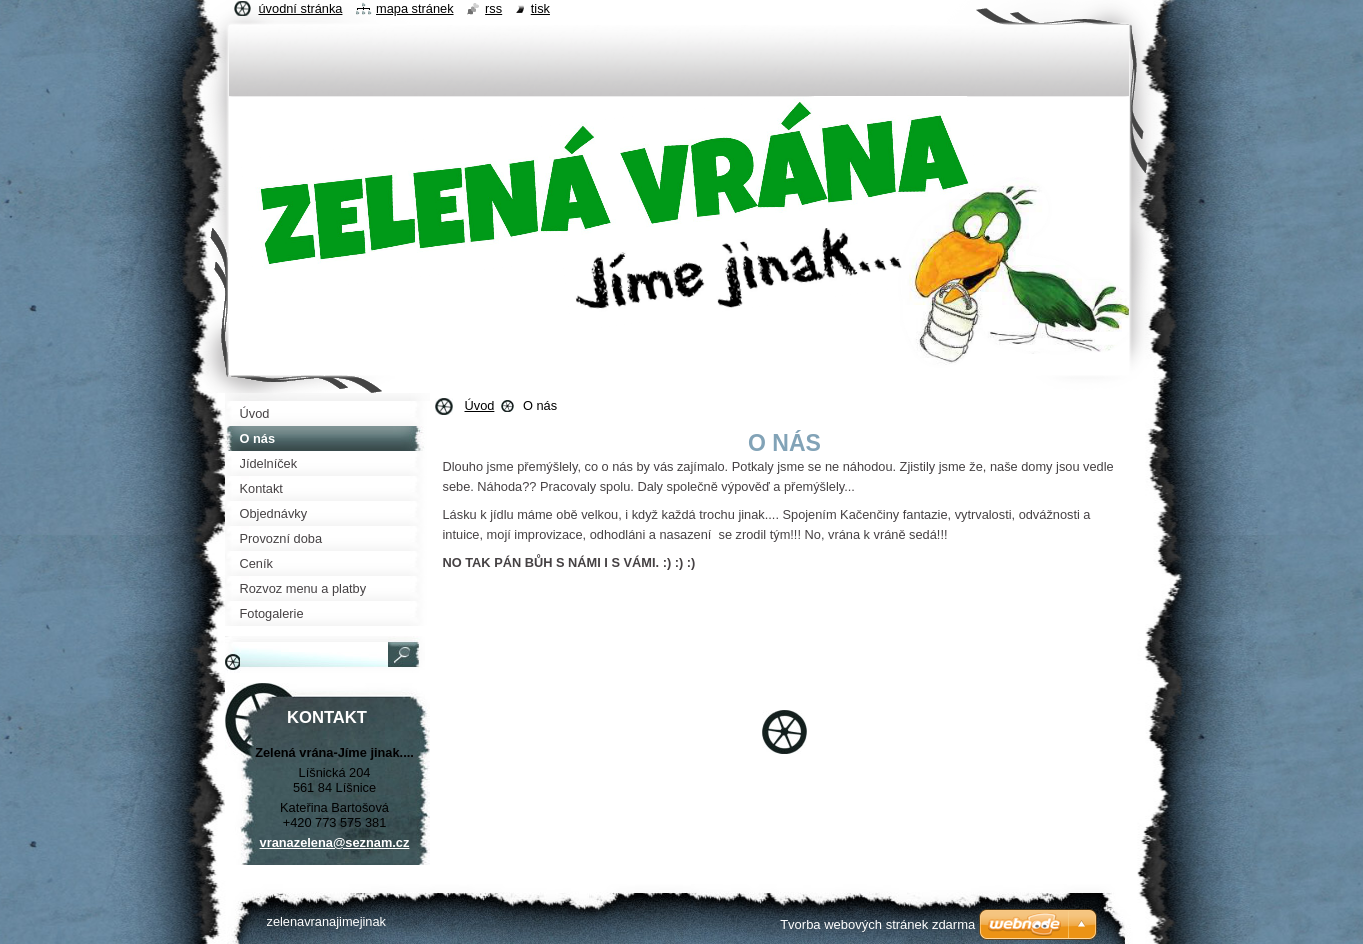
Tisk (540, 8)
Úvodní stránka (301, 8)
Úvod (480, 405)
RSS (493, 8)
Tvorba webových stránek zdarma (877, 924)
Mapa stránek (415, 8)
